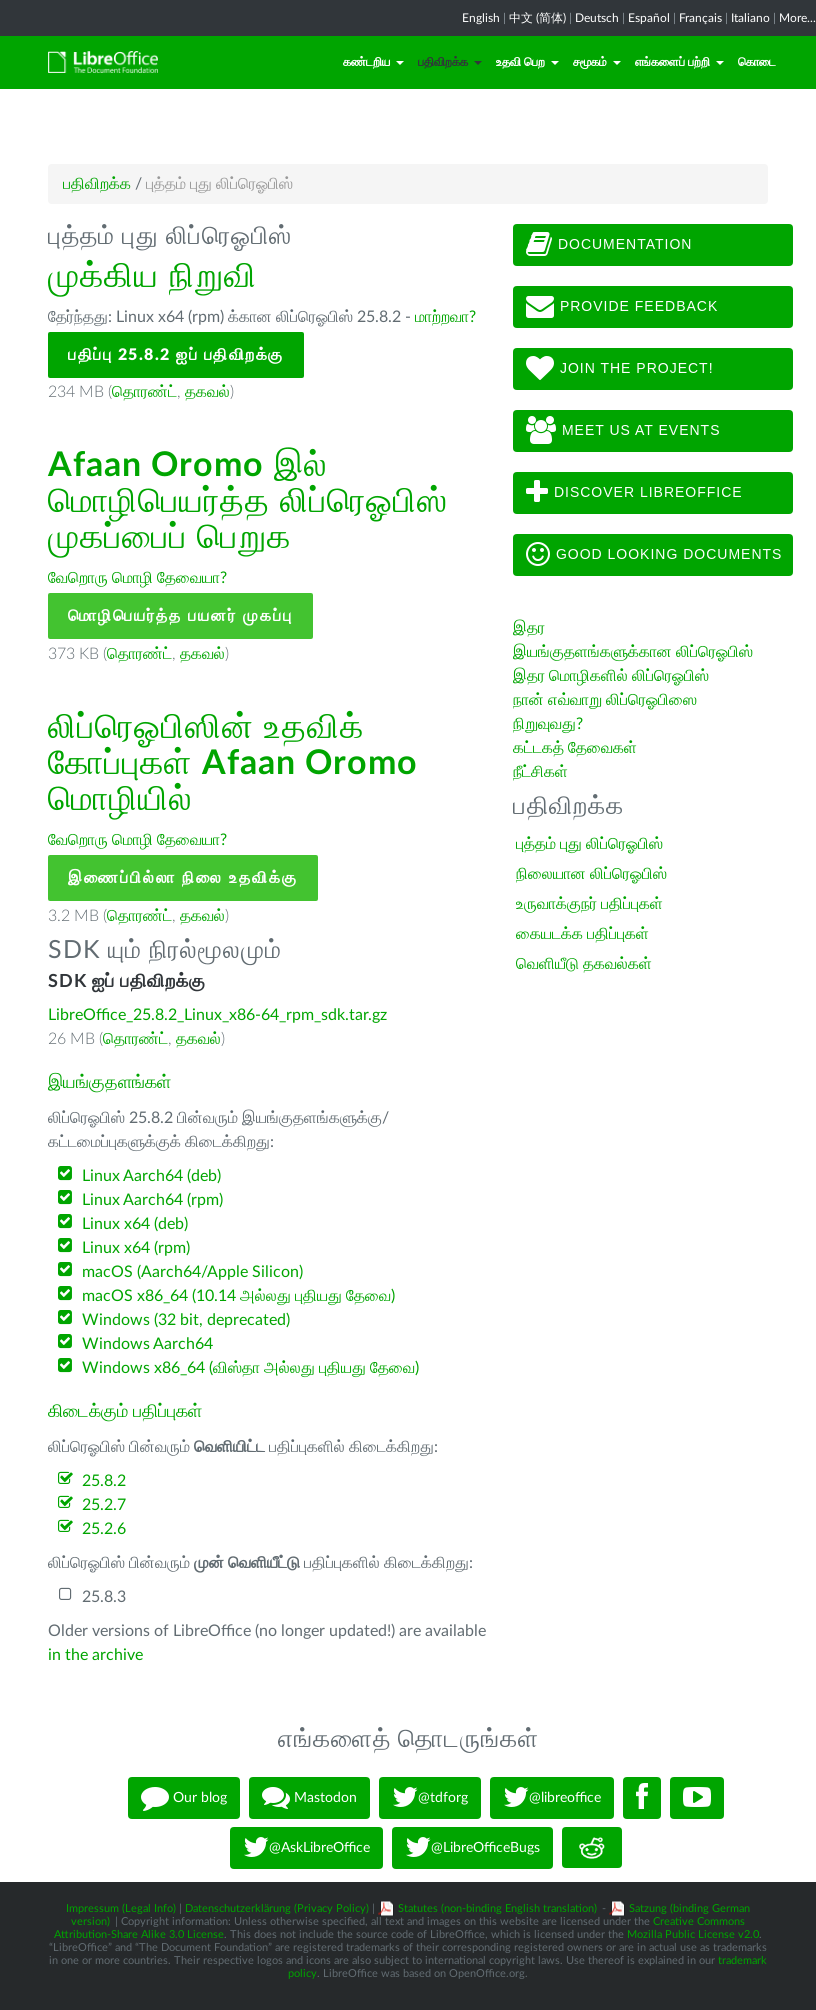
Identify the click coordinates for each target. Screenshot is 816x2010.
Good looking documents (654, 555)
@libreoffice (552, 1798)
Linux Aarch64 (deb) (151, 1176)
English (481, 18)
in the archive (95, 1655)
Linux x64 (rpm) (136, 1248)
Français (700, 18)
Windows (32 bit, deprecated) (186, 1320)
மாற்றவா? (445, 317)
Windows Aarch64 (147, 1344)
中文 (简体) (537, 18)
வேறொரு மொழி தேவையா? (137, 578)
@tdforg (430, 1798)
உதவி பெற (527, 62)
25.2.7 (104, 1505)
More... (797, 18)
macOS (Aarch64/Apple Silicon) (192, 1272)
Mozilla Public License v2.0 (693, 1934)
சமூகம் (597, 62)
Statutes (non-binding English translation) (497, 1908)
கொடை (757, 62)
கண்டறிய (373, 62)
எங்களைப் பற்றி (679, 62)
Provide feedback (622, 307)
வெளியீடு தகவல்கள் (584, 964)
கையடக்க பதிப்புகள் (582, 934)
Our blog (184, 1798)
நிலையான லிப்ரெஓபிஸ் (591, 874)
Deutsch (597, 18)
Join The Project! (620, 369)
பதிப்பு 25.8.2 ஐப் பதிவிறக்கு (176, 355)
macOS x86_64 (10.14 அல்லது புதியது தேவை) (238, 1296)
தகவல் (207, 392)
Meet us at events (623, 431)
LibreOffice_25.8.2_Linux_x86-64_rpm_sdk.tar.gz (217, 1015)
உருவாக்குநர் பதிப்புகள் (589, 904)
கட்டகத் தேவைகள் (577, 748)
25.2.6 (104, 1529)
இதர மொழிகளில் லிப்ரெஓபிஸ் (611, 676)
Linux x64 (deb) (135, 1224)
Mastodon (309, 1798)
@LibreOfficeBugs (472, 1848)
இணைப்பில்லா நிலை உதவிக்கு (183, 878)
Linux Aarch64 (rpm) (152, 1200)
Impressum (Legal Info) (121, 1908)
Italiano (750, 18)
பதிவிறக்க (450, 62)
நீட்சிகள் (540, 772)
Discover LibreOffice (634, 493)
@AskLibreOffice (306, 1848)
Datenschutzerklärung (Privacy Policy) (277, 1908)
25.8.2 (104, 1481)
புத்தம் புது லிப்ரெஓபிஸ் (589, 844)
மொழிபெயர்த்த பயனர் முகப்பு (180, 616)
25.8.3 (104, 1597)
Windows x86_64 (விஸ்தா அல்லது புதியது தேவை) (250, 1368)
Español (649, 18)
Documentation (609, 245)
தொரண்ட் (144, 392)
